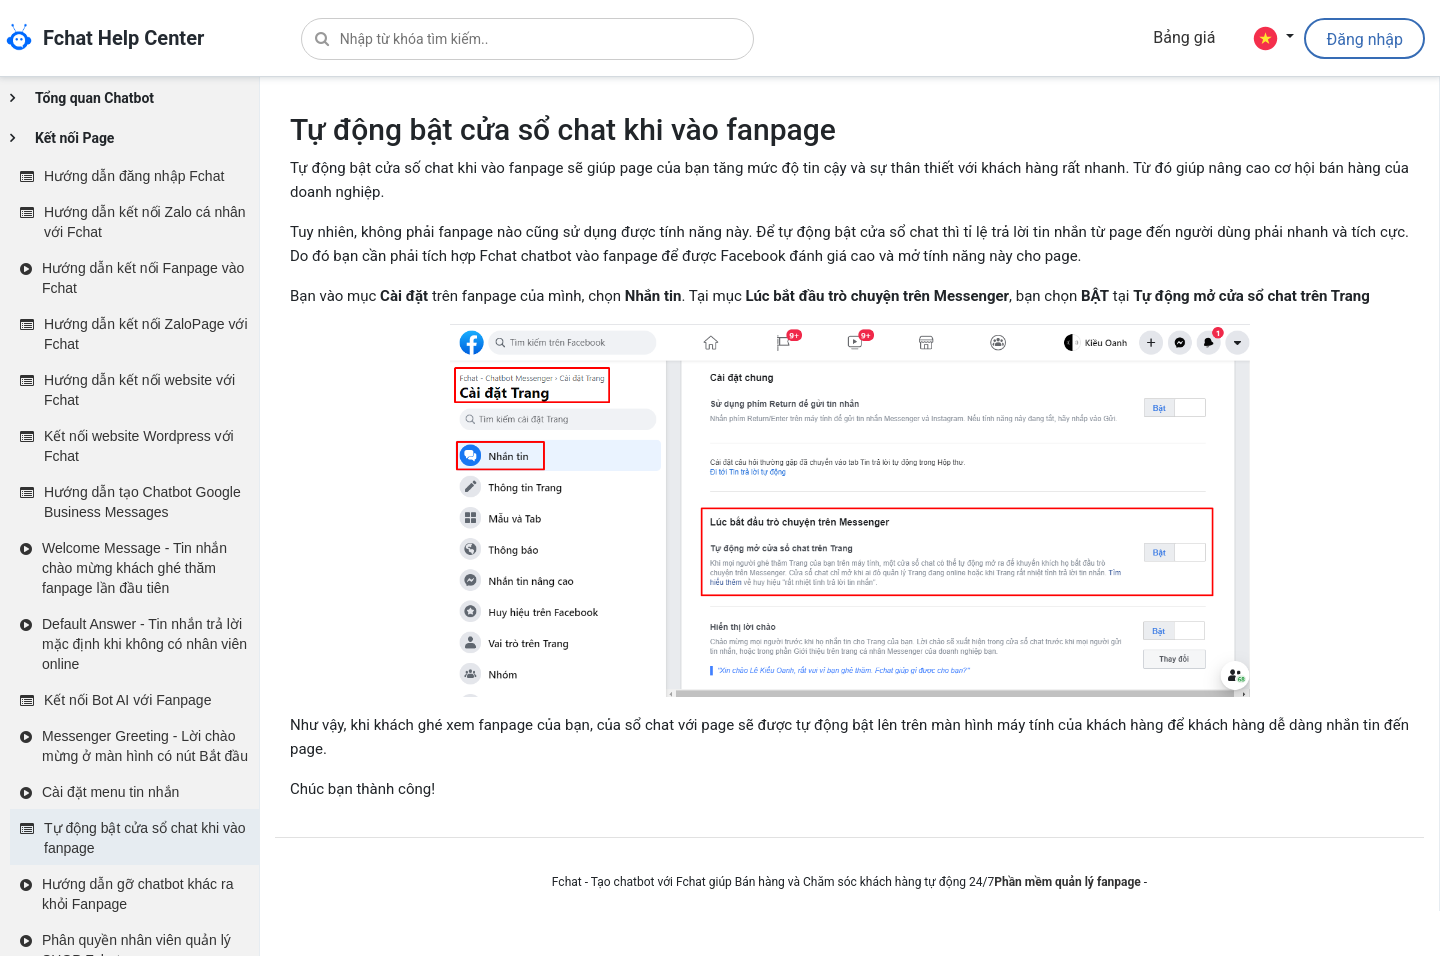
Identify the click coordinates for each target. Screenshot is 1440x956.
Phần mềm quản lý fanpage (1067, 882)
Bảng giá (1184, 37)
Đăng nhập (1364, 39)
